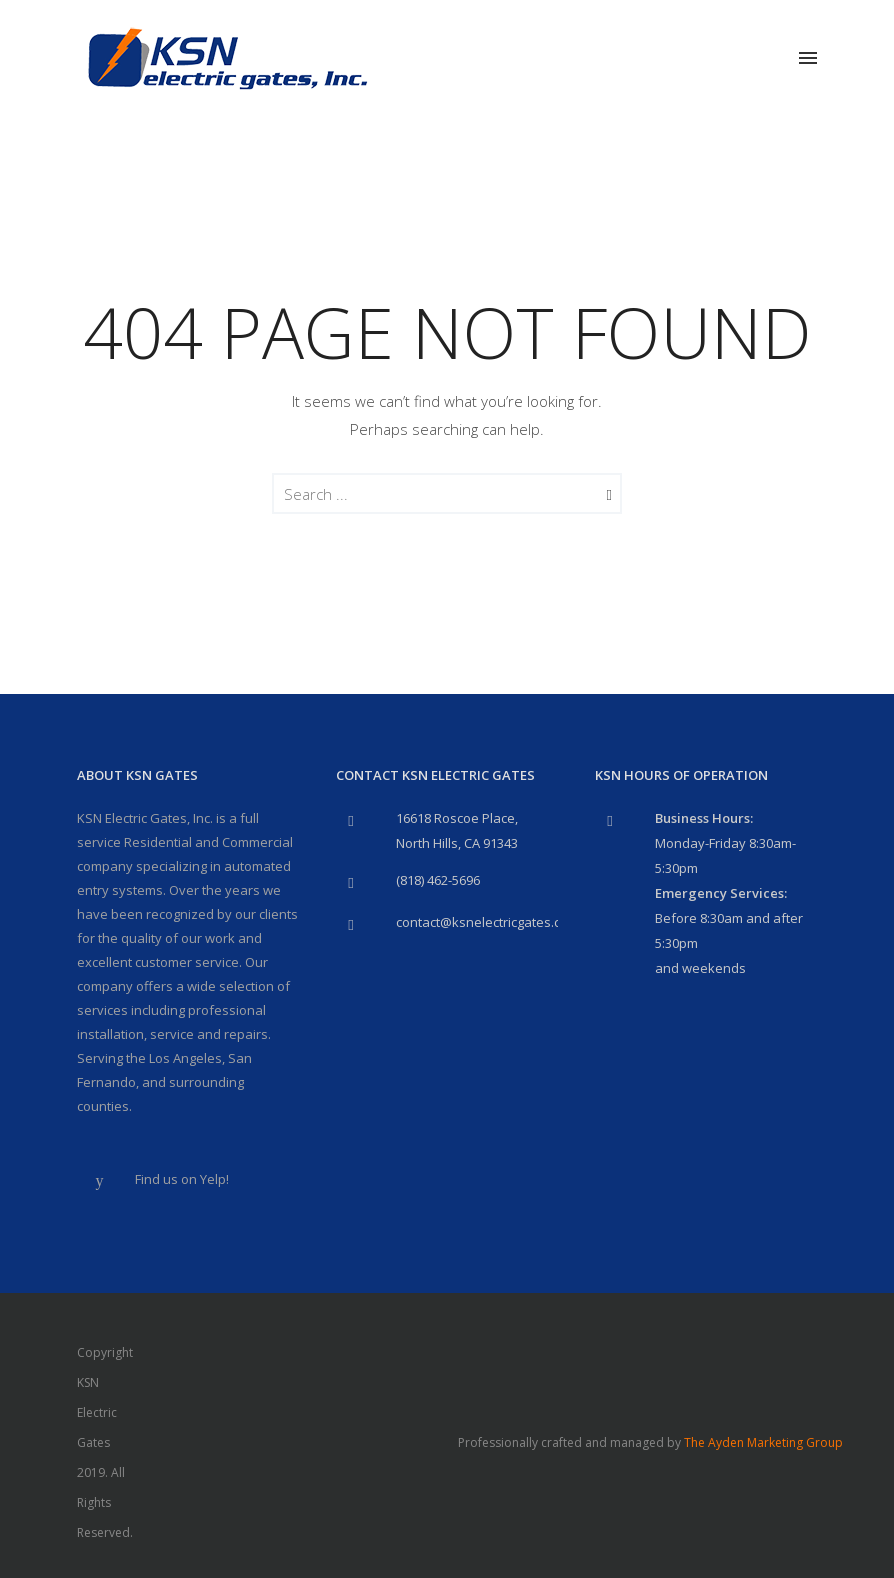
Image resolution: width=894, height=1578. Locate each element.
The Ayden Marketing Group (763, 1442)
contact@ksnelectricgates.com (487, 922)
